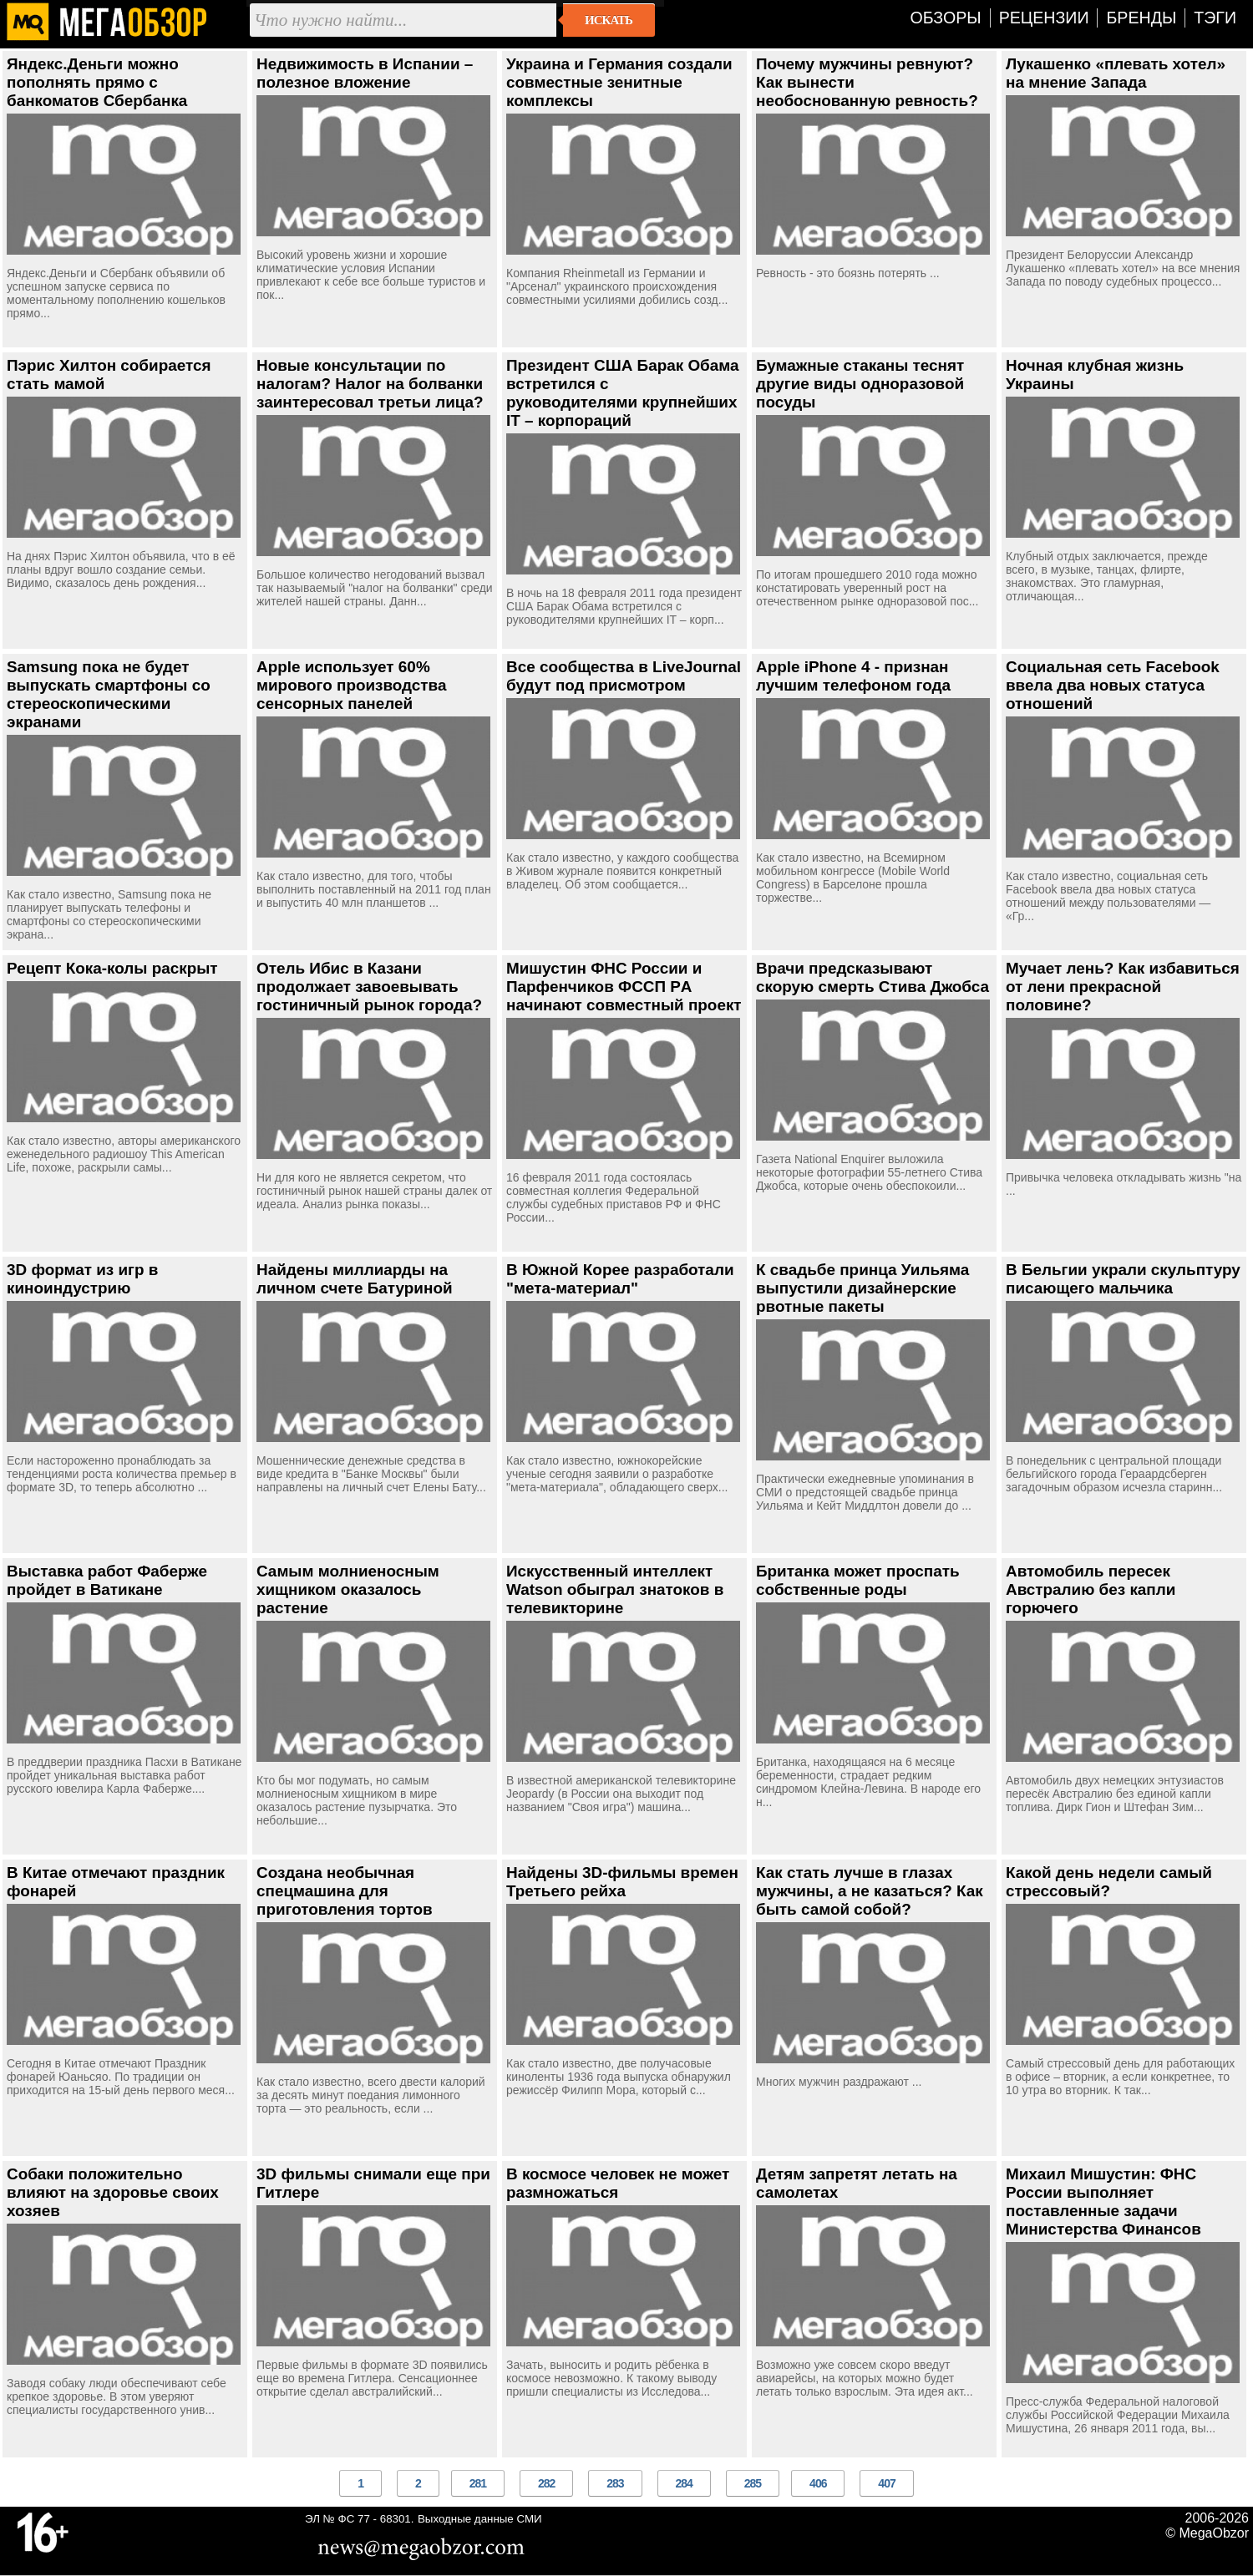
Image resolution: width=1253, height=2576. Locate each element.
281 (477, 2483)
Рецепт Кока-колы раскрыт (112, 968)
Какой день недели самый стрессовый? (1109, 1882)
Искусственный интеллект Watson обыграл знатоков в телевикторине (614, 1589)
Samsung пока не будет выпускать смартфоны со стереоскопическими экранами (109, 694)
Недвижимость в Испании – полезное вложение (364, 73)
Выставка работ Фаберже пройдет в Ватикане (107, 1580)
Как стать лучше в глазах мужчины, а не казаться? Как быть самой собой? (869, 1891)
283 (614, 2483)
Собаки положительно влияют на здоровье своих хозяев (113, 2192)
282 (546, 2483)
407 (886, 2483)
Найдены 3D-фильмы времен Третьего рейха (622, 1882)
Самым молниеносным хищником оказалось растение (347, 1589)
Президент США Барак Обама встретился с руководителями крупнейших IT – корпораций (622, 393)
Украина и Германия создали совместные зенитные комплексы (619, 82)
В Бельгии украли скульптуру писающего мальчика (1123, 1279)
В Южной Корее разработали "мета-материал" (620, 1279)
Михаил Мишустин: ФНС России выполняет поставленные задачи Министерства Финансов (1103, 2201)
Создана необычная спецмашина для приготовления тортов (344, 1891)
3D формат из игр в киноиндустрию (82, 1279)
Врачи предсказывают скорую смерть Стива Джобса (872, 977)
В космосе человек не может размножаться (617, 2183)
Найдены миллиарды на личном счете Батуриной (354, 1279)
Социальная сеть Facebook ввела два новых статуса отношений (1113, 685)
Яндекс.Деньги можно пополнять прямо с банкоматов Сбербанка (97, 82)
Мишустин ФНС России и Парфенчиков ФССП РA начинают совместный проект (624, 986)
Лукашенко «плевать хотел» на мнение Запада (1115, 73)
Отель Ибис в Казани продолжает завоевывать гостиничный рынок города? (369, 986)
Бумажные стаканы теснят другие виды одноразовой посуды (860, 384)
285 (752, 2483)
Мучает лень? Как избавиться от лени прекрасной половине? (1123, 986)
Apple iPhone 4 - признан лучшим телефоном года (853, 676)
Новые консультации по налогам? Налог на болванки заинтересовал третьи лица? (370, 384)
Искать (608, 20)
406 (817, 2483)
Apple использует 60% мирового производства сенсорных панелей (351, 685)
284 (684, 2483)
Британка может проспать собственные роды (858, 1580)
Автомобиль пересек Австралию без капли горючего (1090, 1589)
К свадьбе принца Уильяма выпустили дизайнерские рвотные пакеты (862, 1288)
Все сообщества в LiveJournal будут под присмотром (623, 676)
